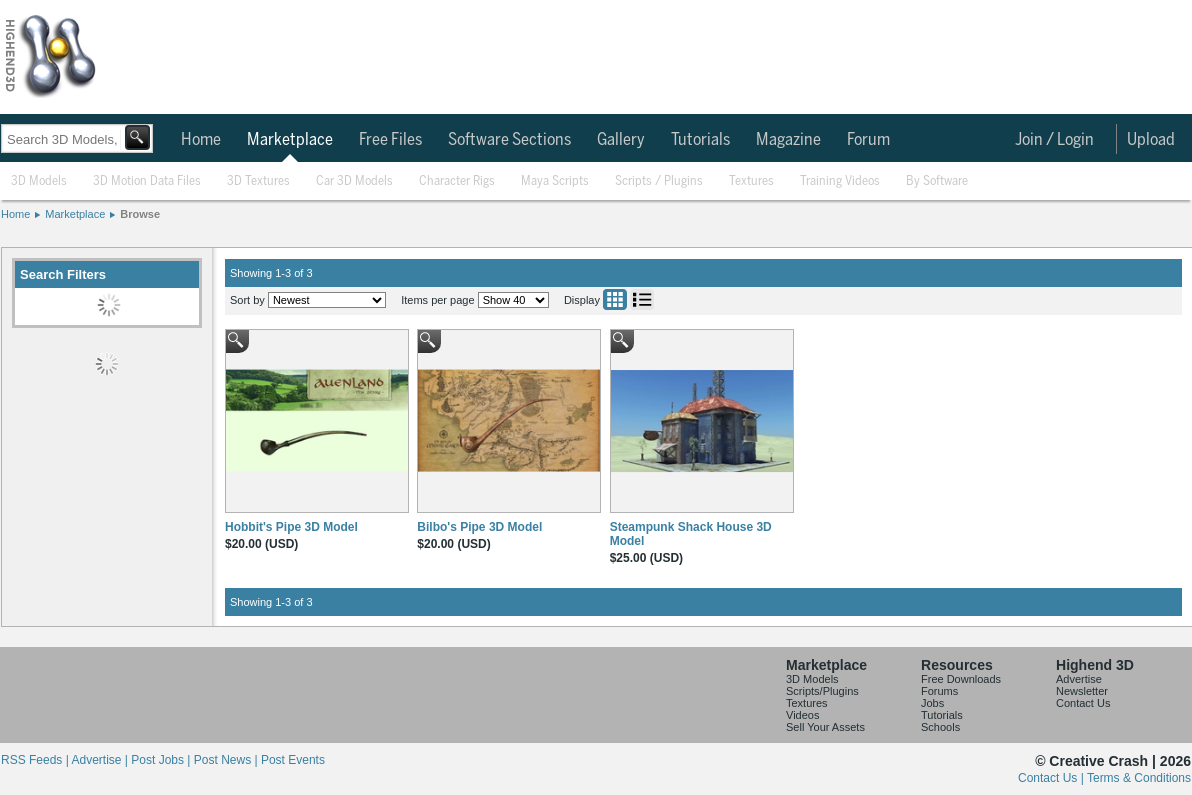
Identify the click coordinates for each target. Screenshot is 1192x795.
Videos (802, 715)
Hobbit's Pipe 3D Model (291, 527)
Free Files (390, 140)
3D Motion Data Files (147, 181)
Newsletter (1082, 691)
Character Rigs (457, 181)
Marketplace (290, 140)
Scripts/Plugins (822, 691)
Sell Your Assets (825, 727)
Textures (751, 181)
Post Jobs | (162, 760)
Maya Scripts (555, 181)
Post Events (293, 760)
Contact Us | (1052, 778)
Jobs (932, 703)
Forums (939, 691)
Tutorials (700, 140)
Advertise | (101, 760)
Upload (1151, 140)
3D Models (39, 181)
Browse (140, 214)
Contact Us (1083, 703)
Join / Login (1054, 140)
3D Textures (258, 181)
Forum (868, 140)
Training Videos (840, 181)
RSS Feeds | (36, 760)
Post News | (227, 760)
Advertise (1079, 679)
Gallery (621, 140)
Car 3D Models (354, 181)
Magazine (788, 140)
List (642, 299)
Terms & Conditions (1139, 778)
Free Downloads (961, 679)
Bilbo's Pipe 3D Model (479, 527)
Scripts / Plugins (659, 181)
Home (201, 140)
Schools (940, 727)
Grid (615, 299)
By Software (937, 181)
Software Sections (509, 140)
